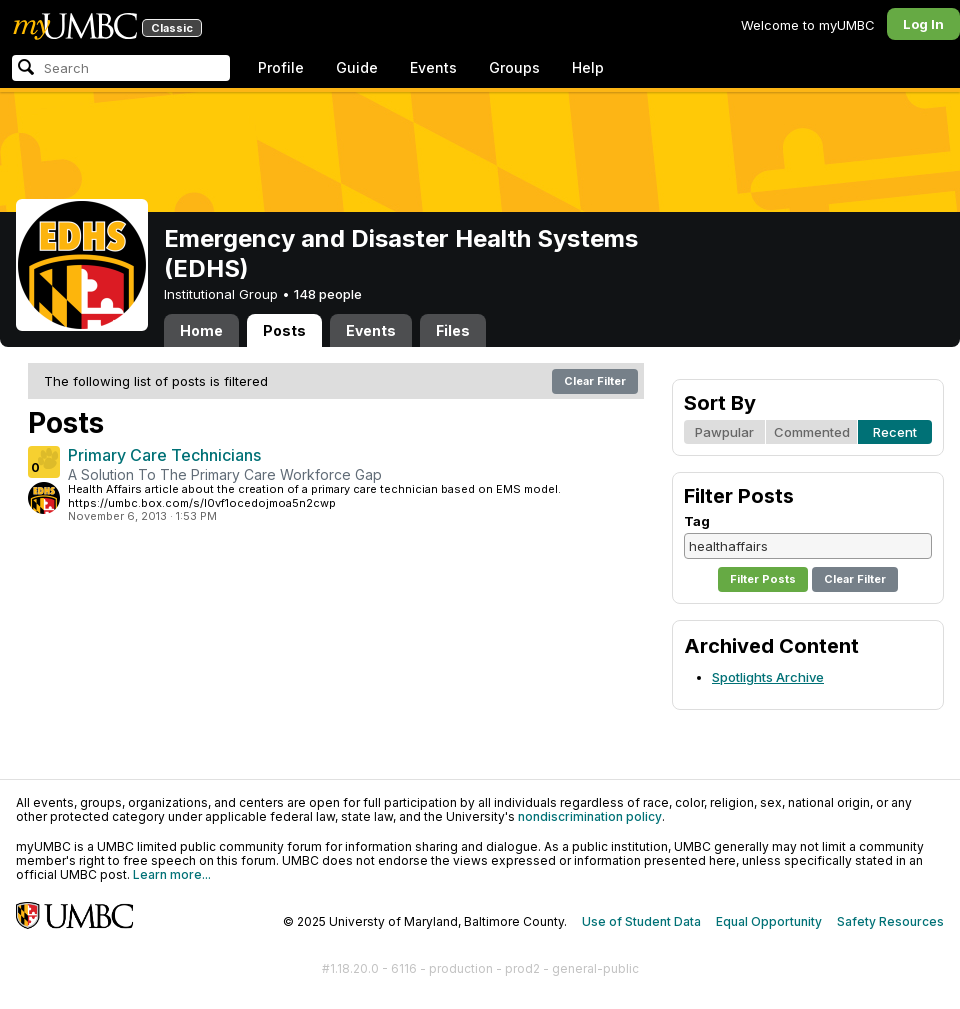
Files (453, 330)
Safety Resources (890, 921)
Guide (357, 67)
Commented (812, 432)
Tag (697, 521)
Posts (284, 330)
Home (201, 330)
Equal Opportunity (769, 921)
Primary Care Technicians (164, 455)
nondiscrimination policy (590, 816)
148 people (328, 294)
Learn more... (172, 874)
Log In (923, 24)
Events (433, 67)
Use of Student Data (641, 921)
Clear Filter (595, 381)
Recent (895, 432)
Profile (281, 67)
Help (588, 67)
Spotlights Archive (768, 677)
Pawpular (724, 432)
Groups (514, 67)
